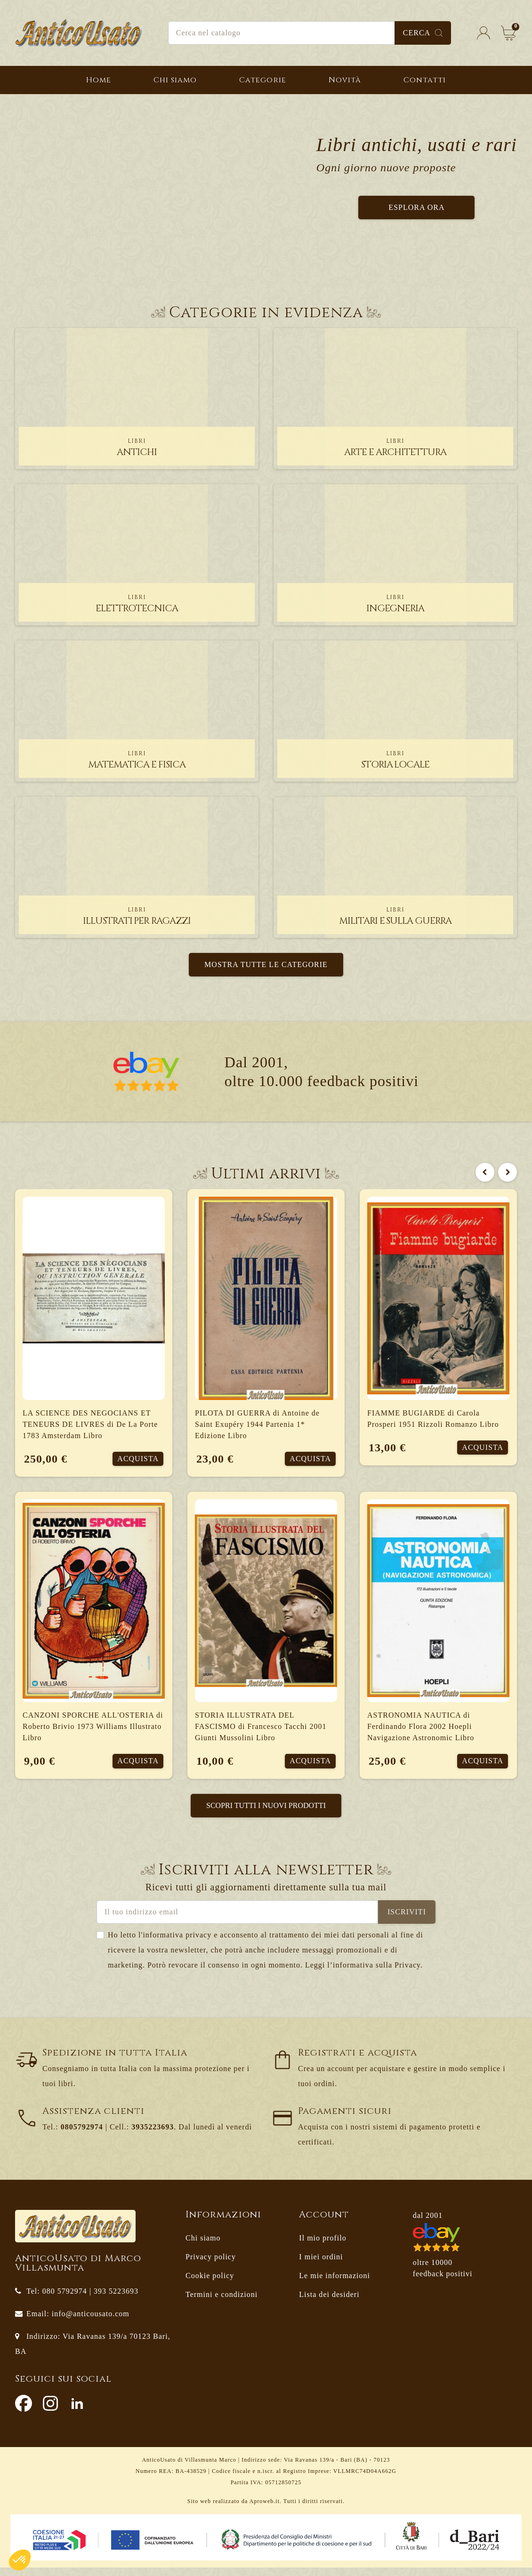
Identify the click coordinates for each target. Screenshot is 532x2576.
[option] (266, 1495)
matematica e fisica (137, 760)
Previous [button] (485, 1172)
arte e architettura (395, 447)
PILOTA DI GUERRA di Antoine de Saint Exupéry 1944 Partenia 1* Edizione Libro (257, 1424)
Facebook (23, 2411)
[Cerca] (309, 33)
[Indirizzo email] (237, 1920)
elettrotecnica (137, 604)
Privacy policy (210, 2265)
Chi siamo (202, 2246)
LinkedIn (77, 2411)
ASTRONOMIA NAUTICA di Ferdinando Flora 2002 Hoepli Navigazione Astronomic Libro (420, 1730)
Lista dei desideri (329, 2303)
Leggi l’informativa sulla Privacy (362, 1973)
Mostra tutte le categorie (266, 964)
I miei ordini (321, 2265)
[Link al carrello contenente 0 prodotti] (508, 33)
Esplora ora (416, 207)
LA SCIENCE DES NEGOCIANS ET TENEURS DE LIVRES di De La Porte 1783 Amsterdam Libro (90, 1424)
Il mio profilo (322, 2246)
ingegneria (395, 604)
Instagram (50, 2411)
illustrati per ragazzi (137, 916)
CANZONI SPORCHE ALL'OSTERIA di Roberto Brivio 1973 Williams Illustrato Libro (93, 1730)
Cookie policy (209, 2284)
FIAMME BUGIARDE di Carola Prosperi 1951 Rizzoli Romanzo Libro (433, 1418)
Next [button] (507, 1172)
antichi (137, 447)
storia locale (395, 760)
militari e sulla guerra (395, 916)
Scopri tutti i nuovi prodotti (266, 1814)
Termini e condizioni (221, 2303)
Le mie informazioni (334, 2284)
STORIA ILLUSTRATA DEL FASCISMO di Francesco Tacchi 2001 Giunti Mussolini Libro (261, 1730)
